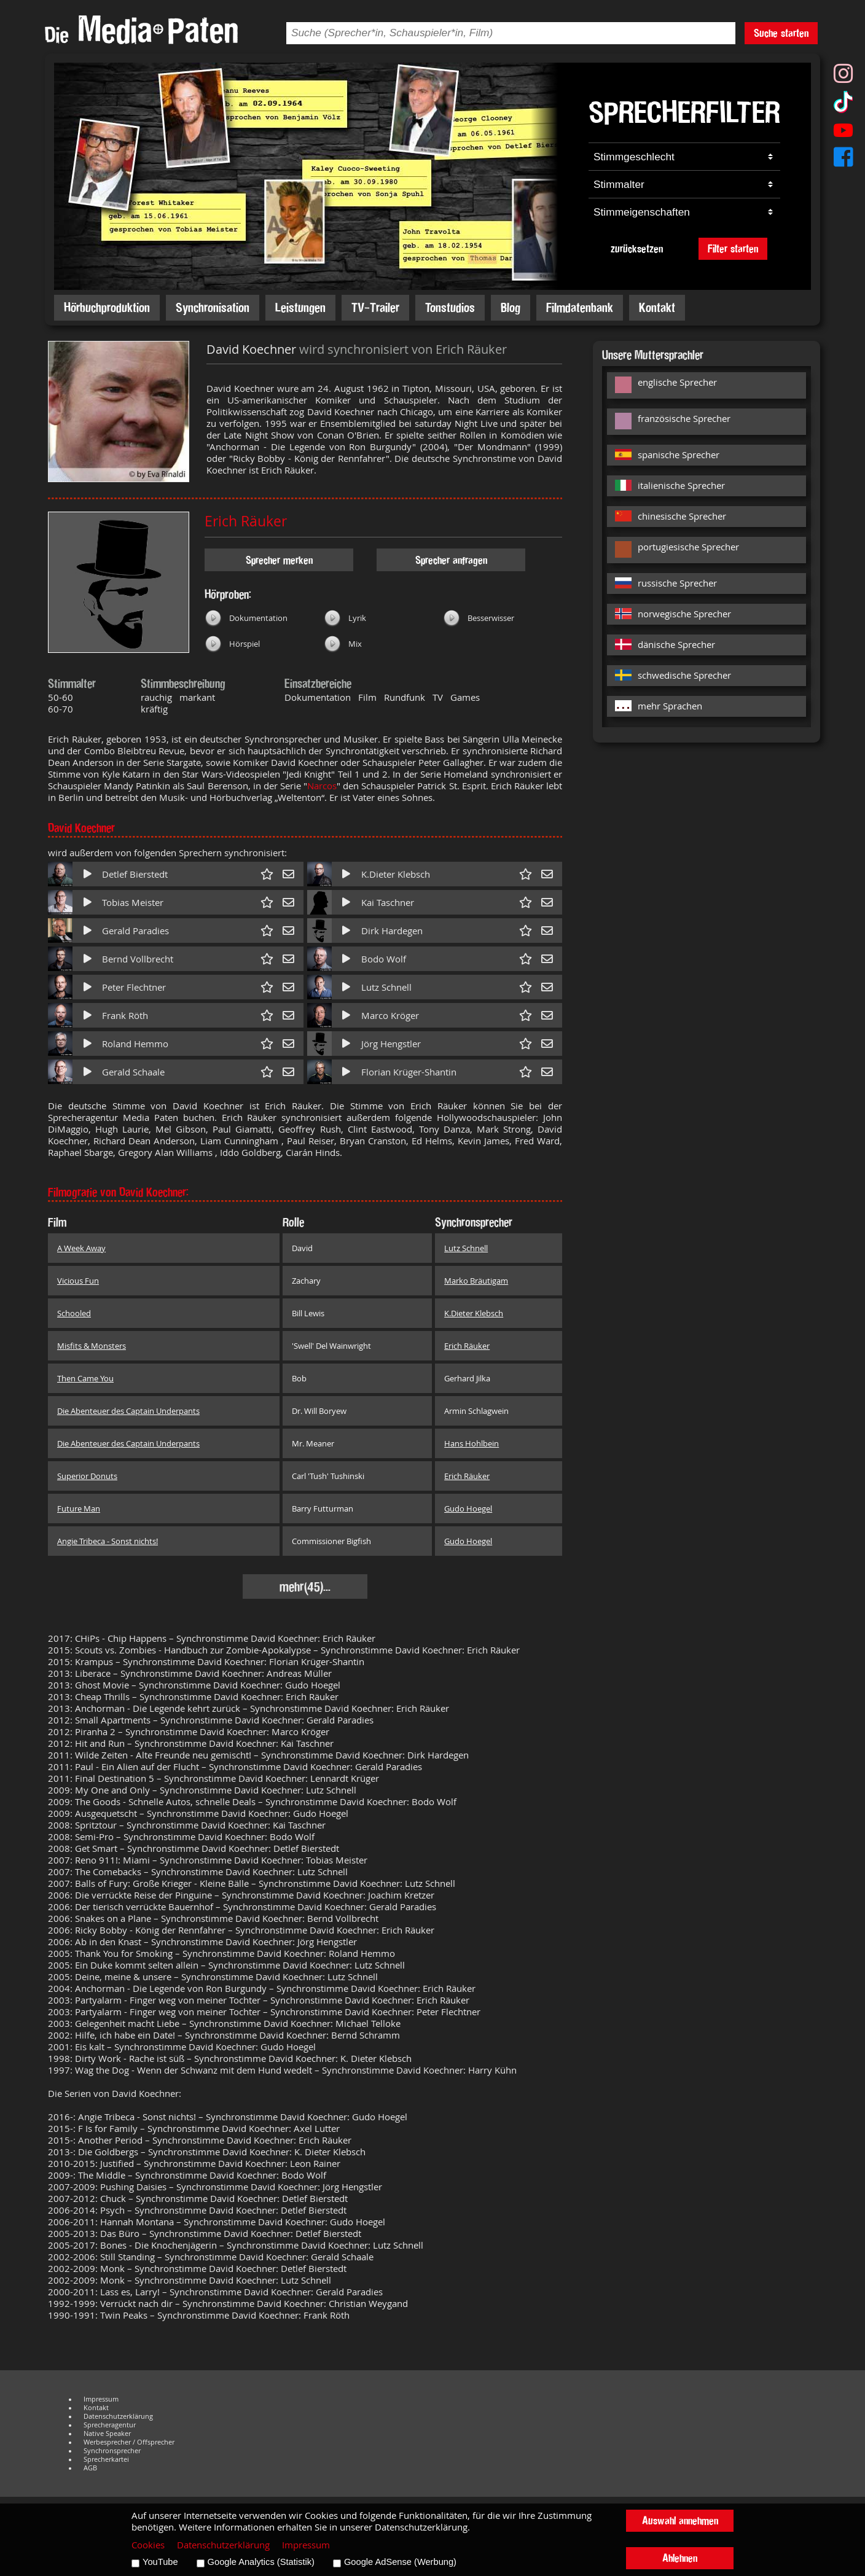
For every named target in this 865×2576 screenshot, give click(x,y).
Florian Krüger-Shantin (408, 1072)
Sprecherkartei (106, 2459)
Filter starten (733, 248)
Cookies (148, 2545)
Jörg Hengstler (391, 1044)
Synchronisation (212, 307)
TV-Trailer (375, 307)
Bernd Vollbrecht (137, 959)
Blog (510, 307)
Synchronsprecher (112, 2450)
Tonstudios (450, 307)
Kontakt (657, 307)
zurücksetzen (637, 248)
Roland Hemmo (135, 1044)
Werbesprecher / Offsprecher (129, 2442)
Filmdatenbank (579, 307)
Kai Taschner (387, 902)
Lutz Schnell (386, 987)
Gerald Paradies (135, 931)
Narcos (322, 786)
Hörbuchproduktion (107, 307)
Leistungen (300, 307)
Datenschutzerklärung (118, 2416)
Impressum (101, 2399)
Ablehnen (679, 2558)
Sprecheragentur (110, 2425)
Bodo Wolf (383, 959)
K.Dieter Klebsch (395, 874)
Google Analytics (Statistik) (261, 2562)
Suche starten (781, 33)
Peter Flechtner (134, 987)
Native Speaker (107, 2433)
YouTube (160, 2562)
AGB (90, 2468)
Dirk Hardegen (392, 931)
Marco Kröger (390, 1015)
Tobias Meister (132, 902)
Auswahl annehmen (680, 2520)
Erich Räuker (246, 521)
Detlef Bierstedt (135, 874)
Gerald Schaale (133, 1072)
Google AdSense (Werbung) (400, 2562)
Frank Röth (125, 1015)
